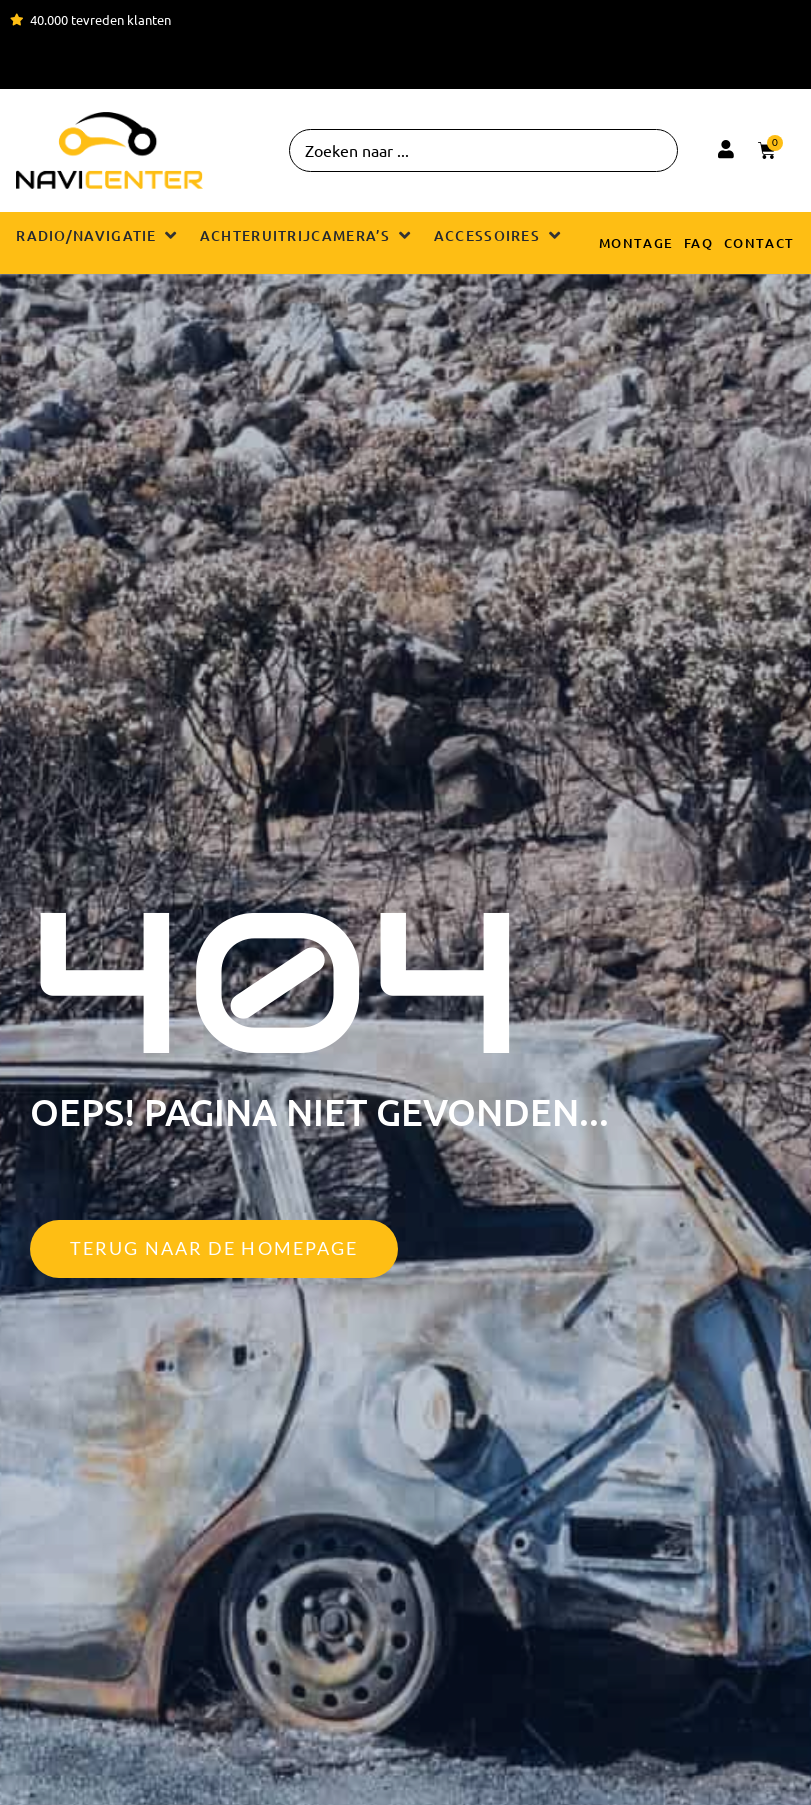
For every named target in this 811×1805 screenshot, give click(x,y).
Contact (759, 243)
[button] (98, 235)
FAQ (699, 243)
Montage (636, 243)
